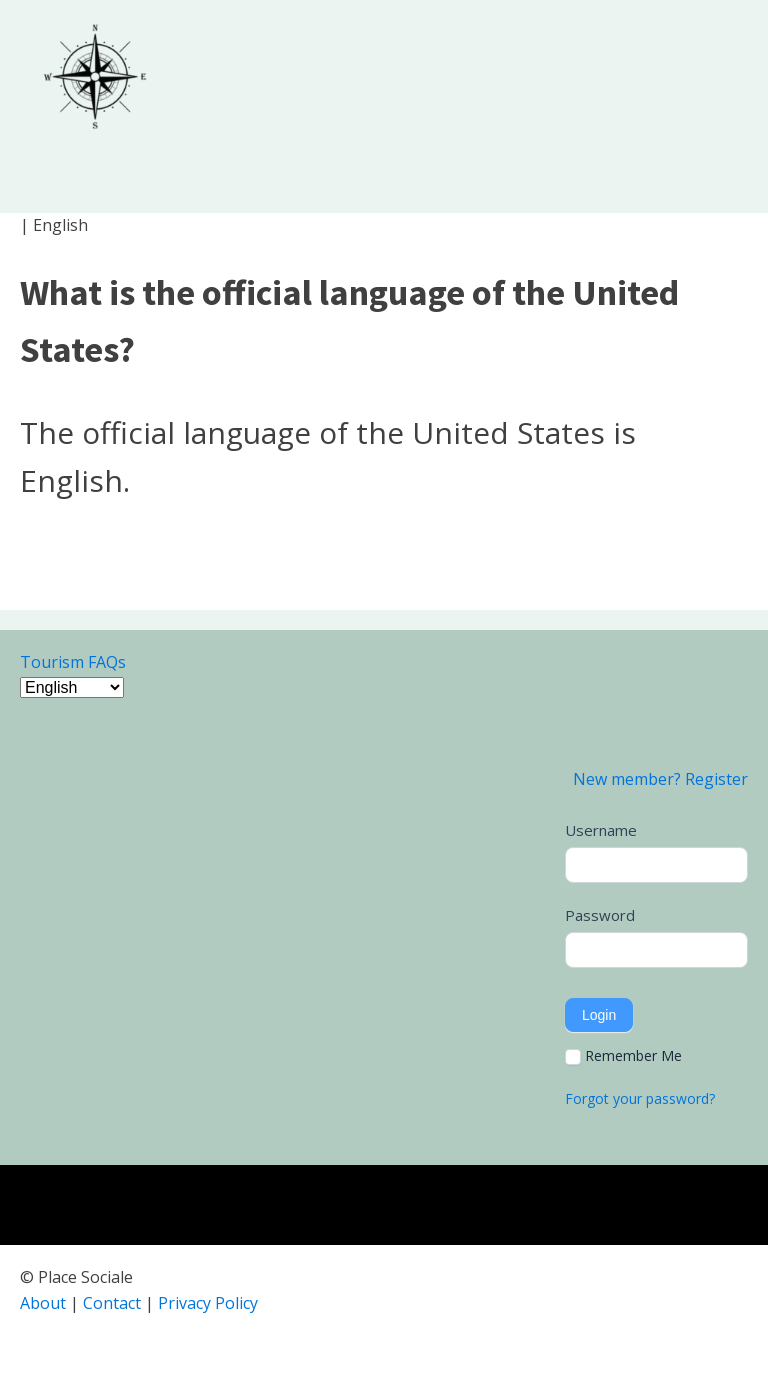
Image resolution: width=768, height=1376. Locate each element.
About (43, 1303)
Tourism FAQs (73, 662)
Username (601, 830)
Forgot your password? (640, 1098)
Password (600, 915)
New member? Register (660, 779)
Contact (112, 1303)
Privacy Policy (208, 1303)
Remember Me (623, 1056)
